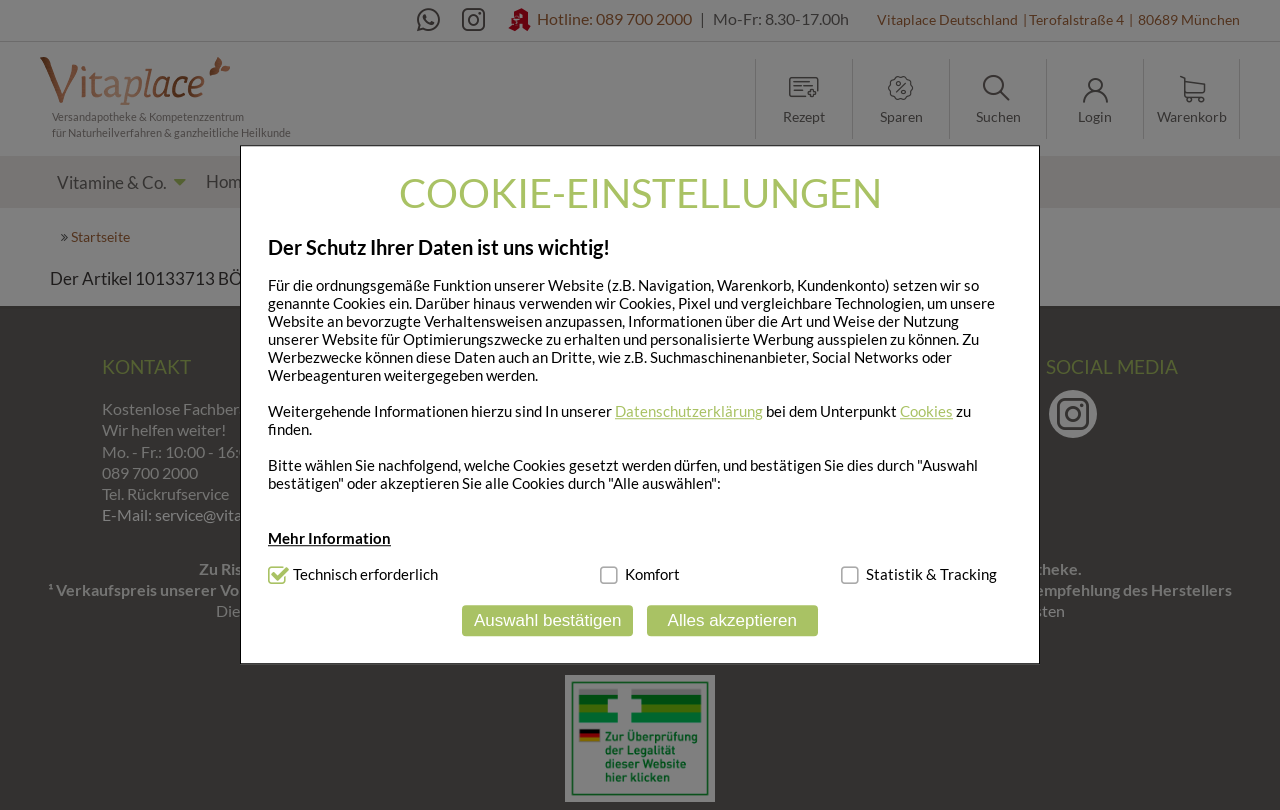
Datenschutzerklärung (689, 411)
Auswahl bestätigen (547, 620)
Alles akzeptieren (732, 620)
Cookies (926, 411)
